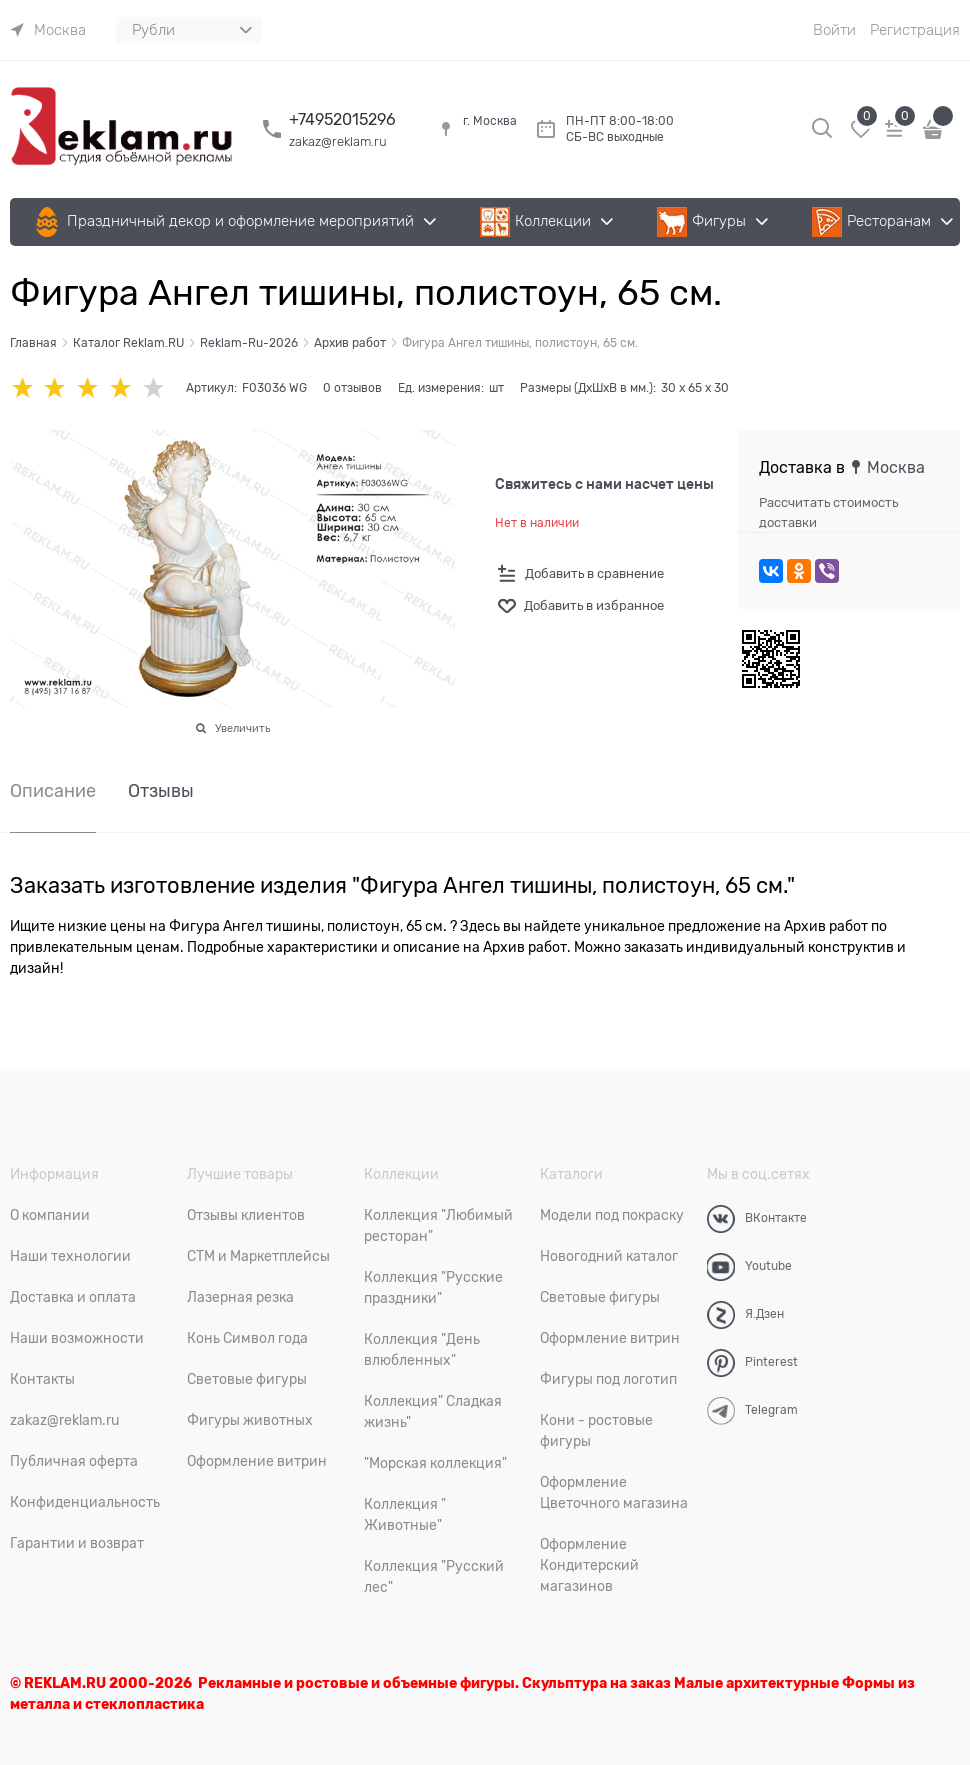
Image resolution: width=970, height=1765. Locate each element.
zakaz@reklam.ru (338, 141)
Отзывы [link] (161, 791)
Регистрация (915, 30)
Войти (834, 30)
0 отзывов (352, 388)
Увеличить (242, 728)
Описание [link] (53, 791)
